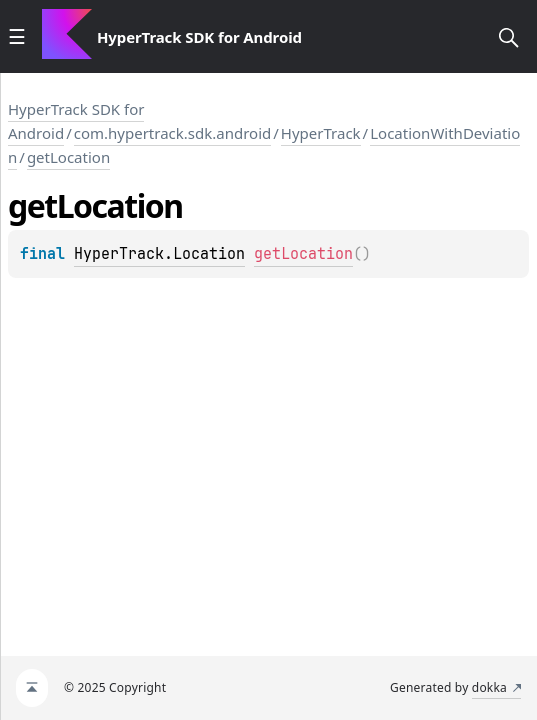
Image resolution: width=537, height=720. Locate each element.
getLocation (68, 157)
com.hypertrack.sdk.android (173, 133)
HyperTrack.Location (159, 254)
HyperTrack (321, 133)
